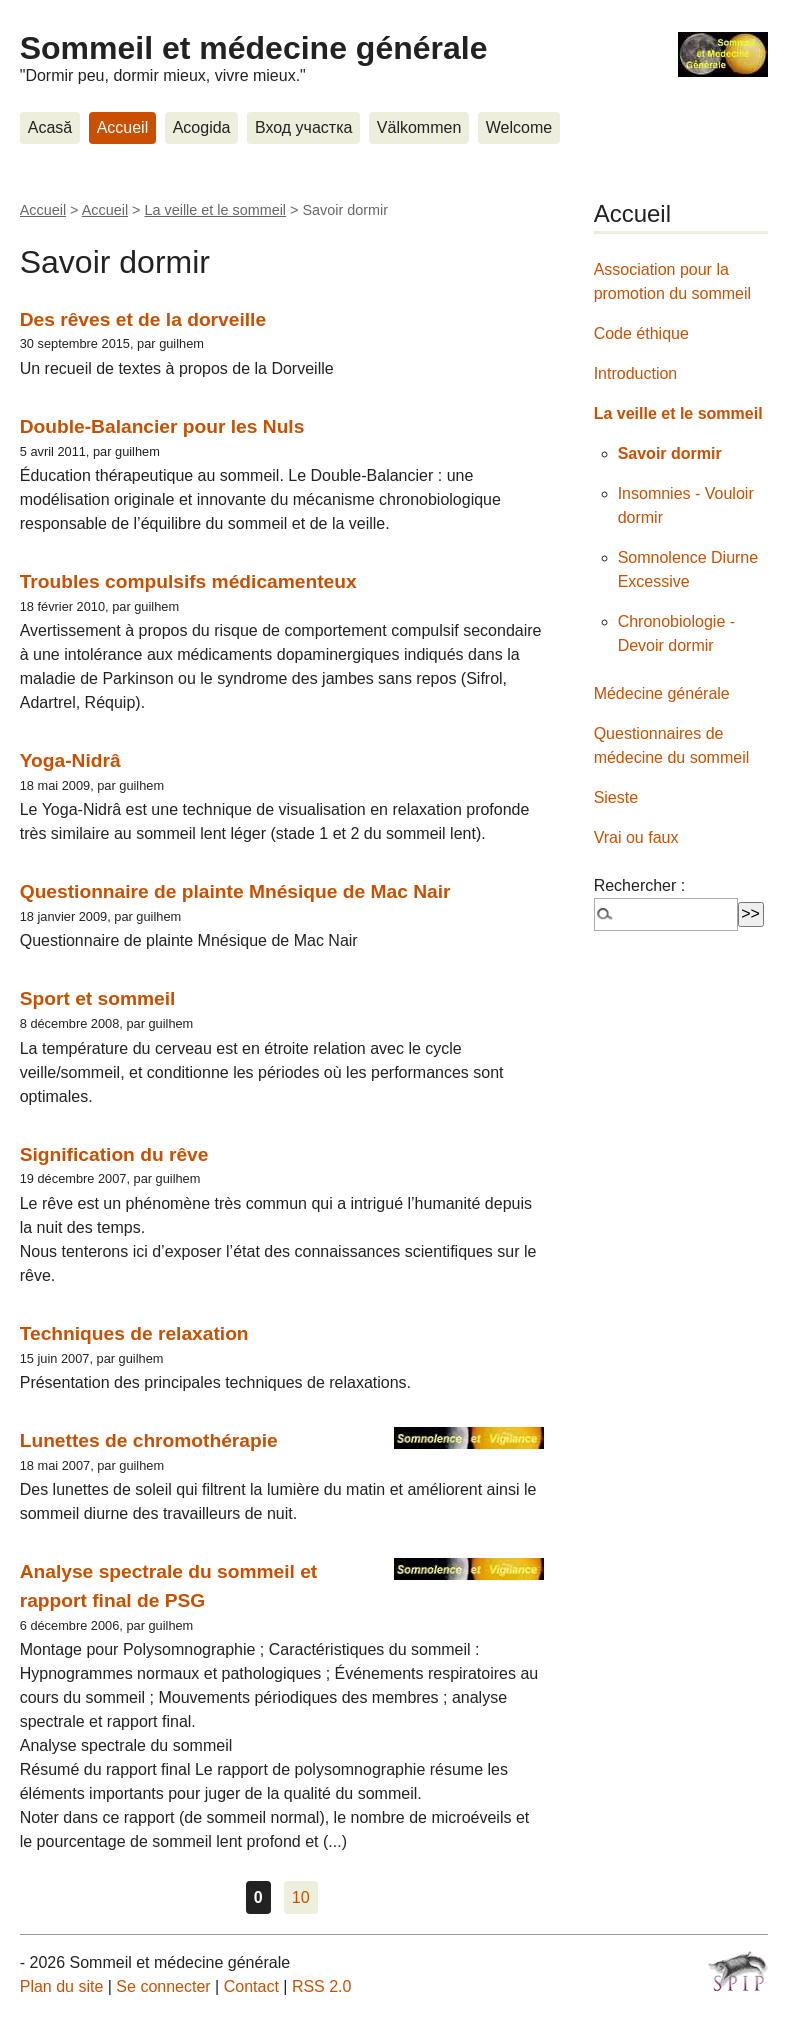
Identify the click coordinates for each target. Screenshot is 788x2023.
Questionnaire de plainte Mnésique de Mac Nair (235, 891)
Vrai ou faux (636, 837)
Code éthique (641, 333)
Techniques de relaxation (134, 1333)
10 (301, 1897)
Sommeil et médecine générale (254, 48)
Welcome (519, 127)
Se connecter (163, 1986)
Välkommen (419, 127)
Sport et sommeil (98, 998)
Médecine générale (662, 693)
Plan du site (62, 1986)
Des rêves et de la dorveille (143, 319)
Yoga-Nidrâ (70, 760)
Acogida (202, 127)
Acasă (50, 127)
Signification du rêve (114, 1154)
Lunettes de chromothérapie (149, 1440)
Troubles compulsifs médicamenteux (188, 581)
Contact (251, 1986)
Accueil (123, 127)
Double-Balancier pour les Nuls (162, 426)
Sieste (616, 797)
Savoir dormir (670, 453)
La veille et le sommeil (216, 210)
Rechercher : (640, 885)
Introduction (636, 373)
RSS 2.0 (322, 1986)
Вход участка (303, 127)
